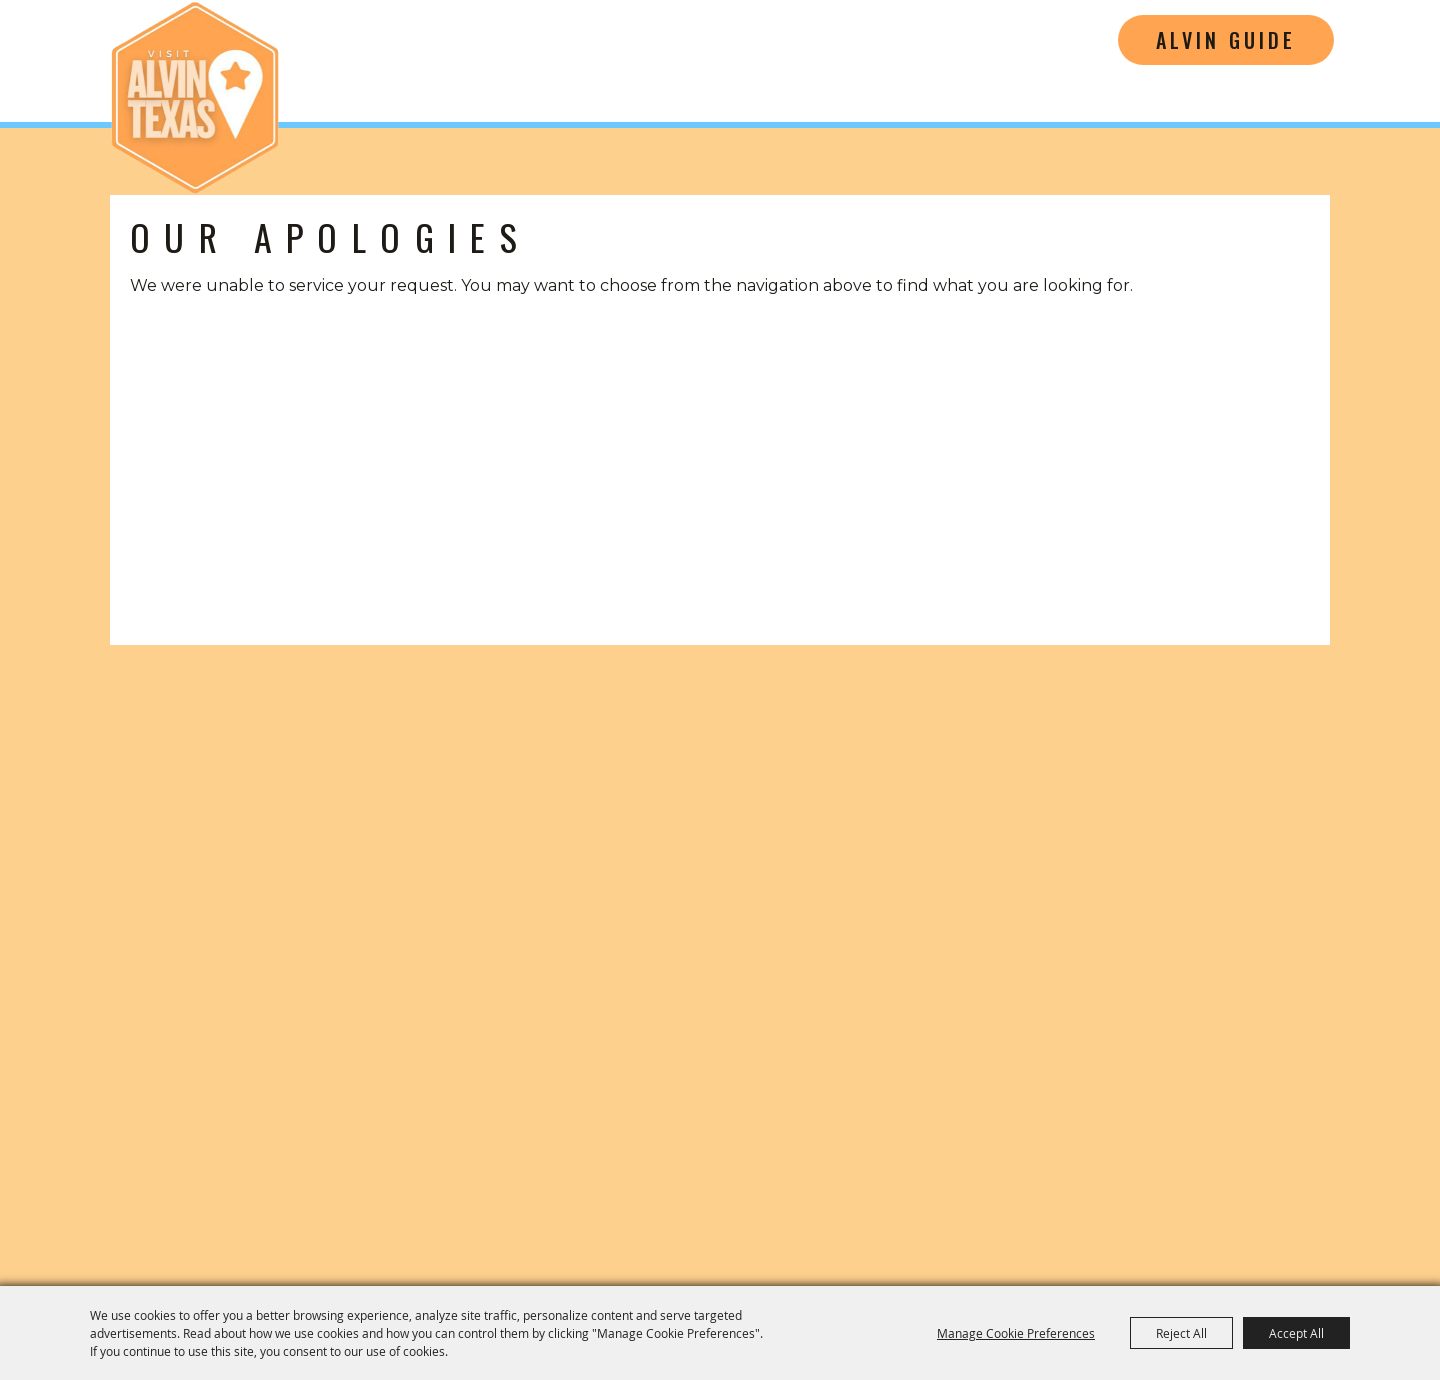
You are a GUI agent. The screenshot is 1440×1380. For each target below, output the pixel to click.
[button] (231, 776)
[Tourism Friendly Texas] (1307, 1101)
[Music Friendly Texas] (1127, 1101)
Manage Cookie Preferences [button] (1016, 1333)
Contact (995, 1194)
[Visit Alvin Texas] (1114, 825)
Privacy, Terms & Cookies (1249, 1194)
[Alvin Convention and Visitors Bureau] (195, 97)
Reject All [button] (1181, 1333)
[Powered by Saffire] (1370, 1248)
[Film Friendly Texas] (922, 1101)
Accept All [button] (1296, 1333)
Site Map (1091, 1194)
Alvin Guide (1226, 40)
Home (909, 1194)
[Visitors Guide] (546, 776)
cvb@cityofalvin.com (1114, 1010)
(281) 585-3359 (1114, 979)
